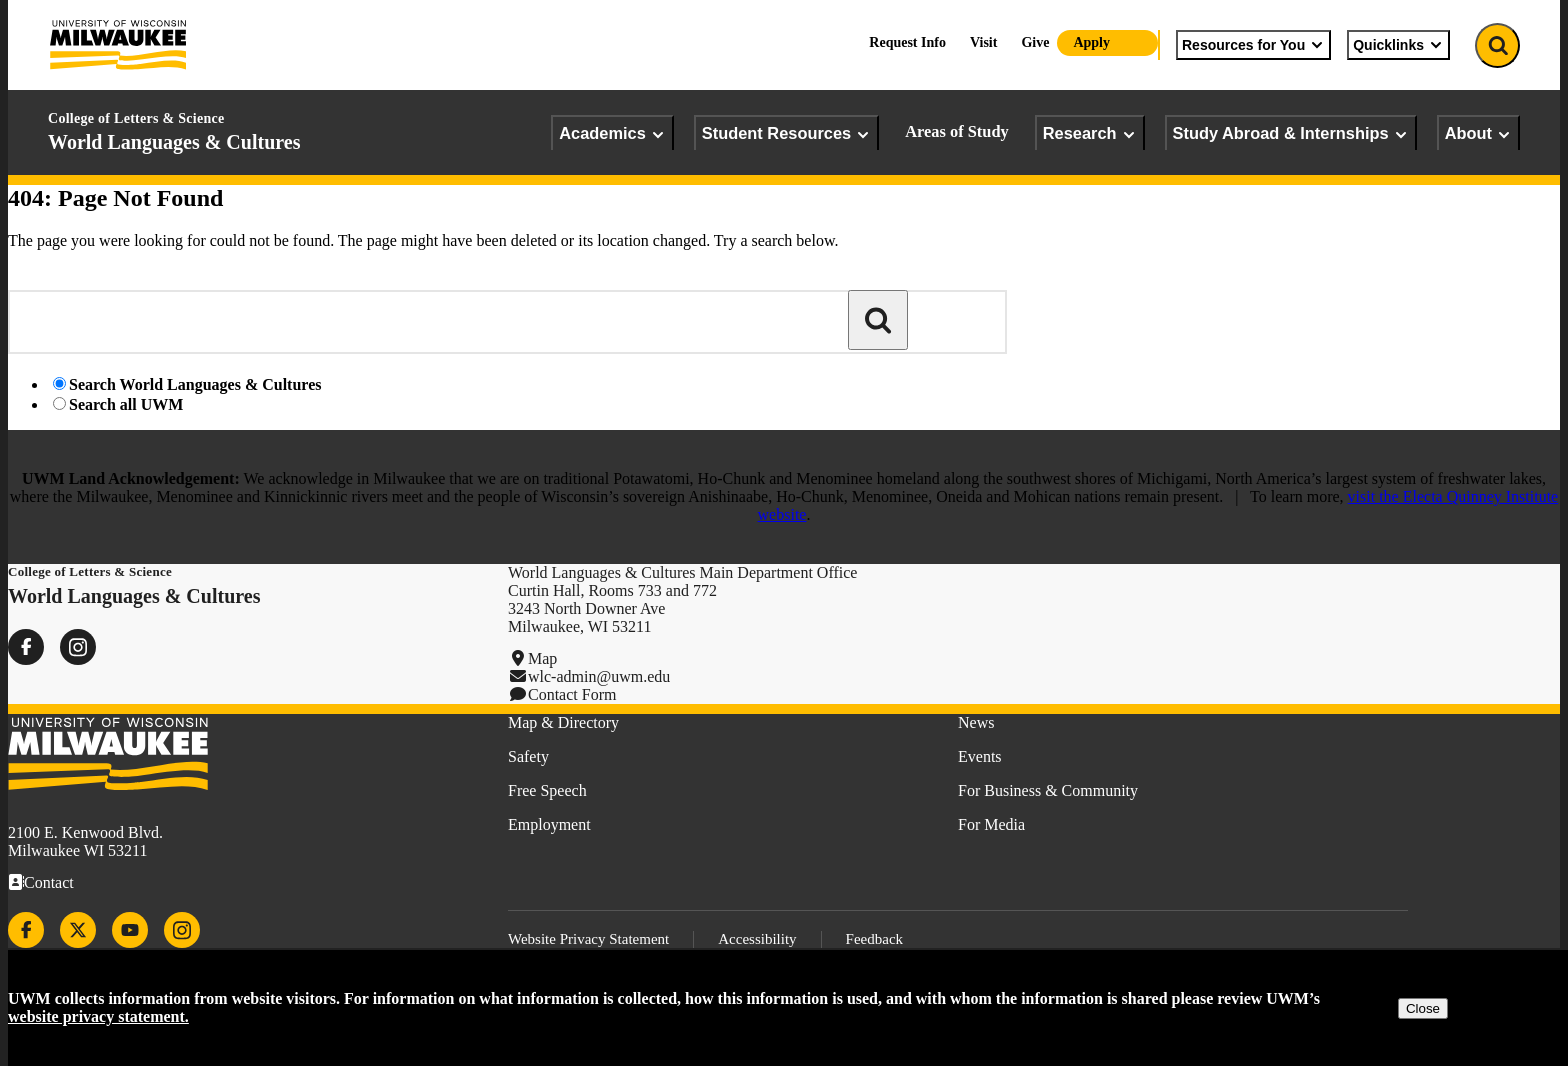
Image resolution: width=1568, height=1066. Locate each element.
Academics (612, 133)
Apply (1091, 42)
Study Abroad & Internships (1291, 133)
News (976, 722)
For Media (991, 824)
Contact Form (572, 694)
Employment (549, 824)
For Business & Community (1048, 790)
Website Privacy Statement (588, 939)
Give (1035, 42)
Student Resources (786, 133)
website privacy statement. (98, 1016)
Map (542, 658)
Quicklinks (1398, 45)
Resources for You (1253, 45)
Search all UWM (126, 404)
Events (980, 756)
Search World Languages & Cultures (195, 384)
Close (1423, 1008)
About (1478, 133)
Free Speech (547, 790)
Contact (49, 882)
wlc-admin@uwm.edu (599, 676)
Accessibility (757, 939)
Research (1090, 133)
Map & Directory (563, 722)
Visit (983, 42)
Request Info (907, 42)
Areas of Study (957, 131)
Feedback (874, 939)
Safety (528, 756)
